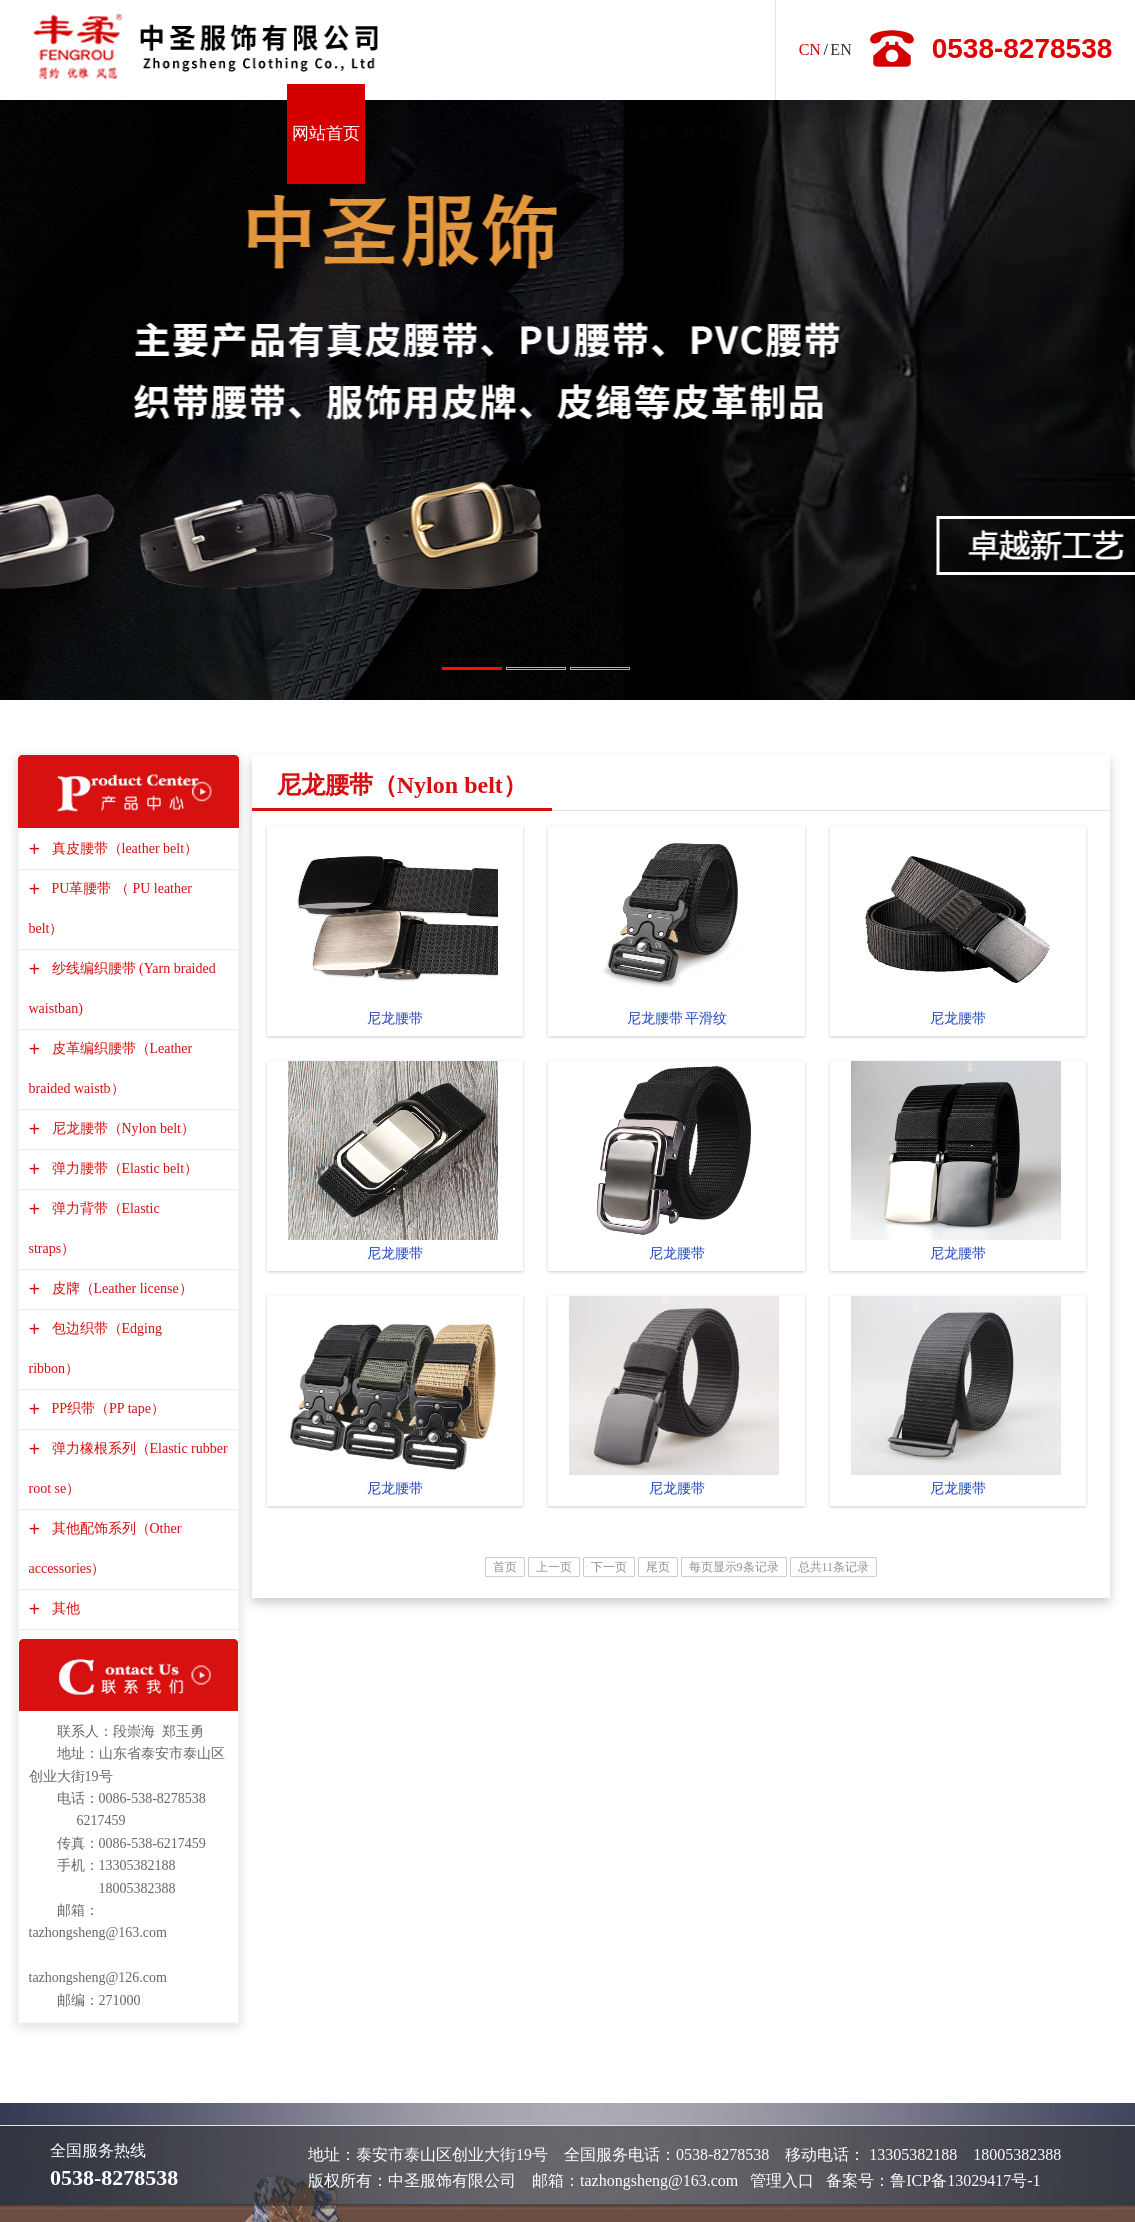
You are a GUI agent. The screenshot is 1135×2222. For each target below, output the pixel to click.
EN (840, 49)
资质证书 (560, 133)
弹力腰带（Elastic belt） (123, 1168)
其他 (63, 1608)
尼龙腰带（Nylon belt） (121, 1128)
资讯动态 (404, 133)
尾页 (658, 1567)
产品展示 (482, 133)
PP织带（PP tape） (106, 1408)
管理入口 (782, 2180)
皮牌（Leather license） (120, 1288)
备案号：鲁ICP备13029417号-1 (933, 2180)
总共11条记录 (834, 1567)
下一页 (609, 1567)
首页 (505, 1567)
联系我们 (716, 133)
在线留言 (638, 133)
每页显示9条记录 (734, 1567)
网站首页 (326, 133)
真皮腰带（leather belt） (123, 848)
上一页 (554, 1567)
